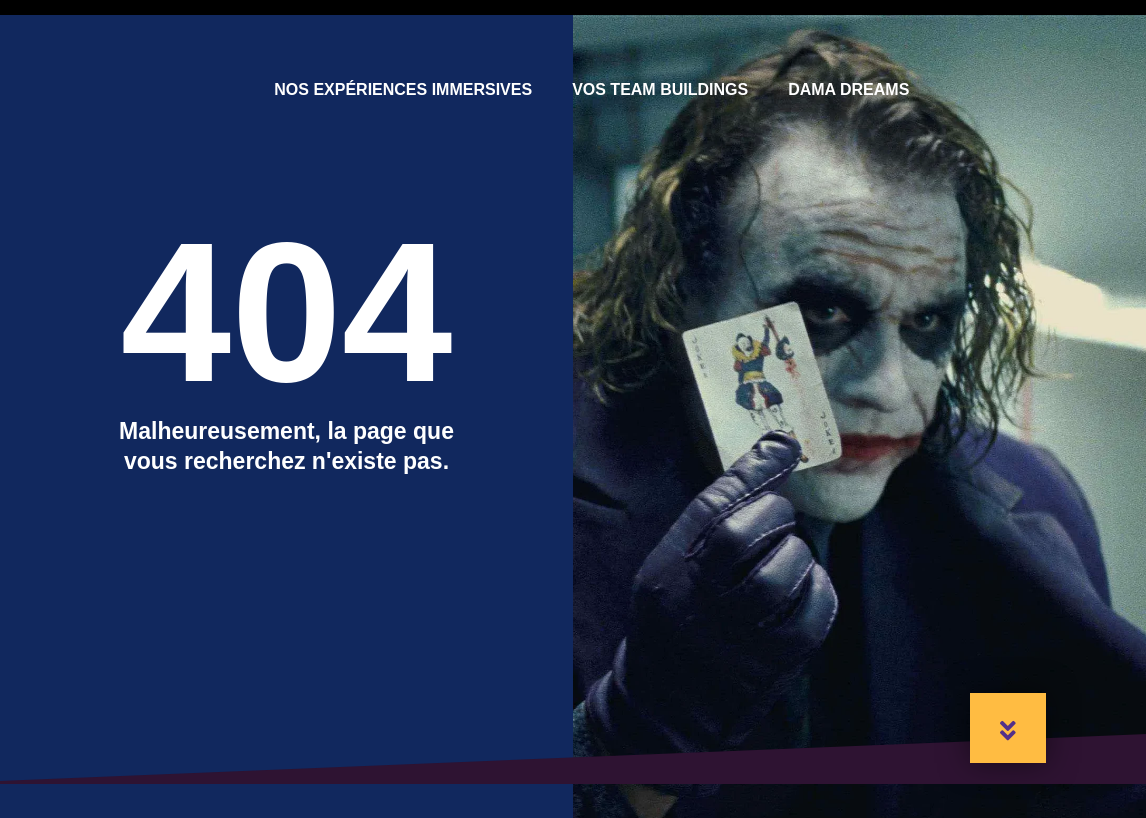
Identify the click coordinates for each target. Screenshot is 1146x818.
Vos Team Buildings (660, 89)
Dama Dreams (848, 89)
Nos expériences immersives (403, 89)
